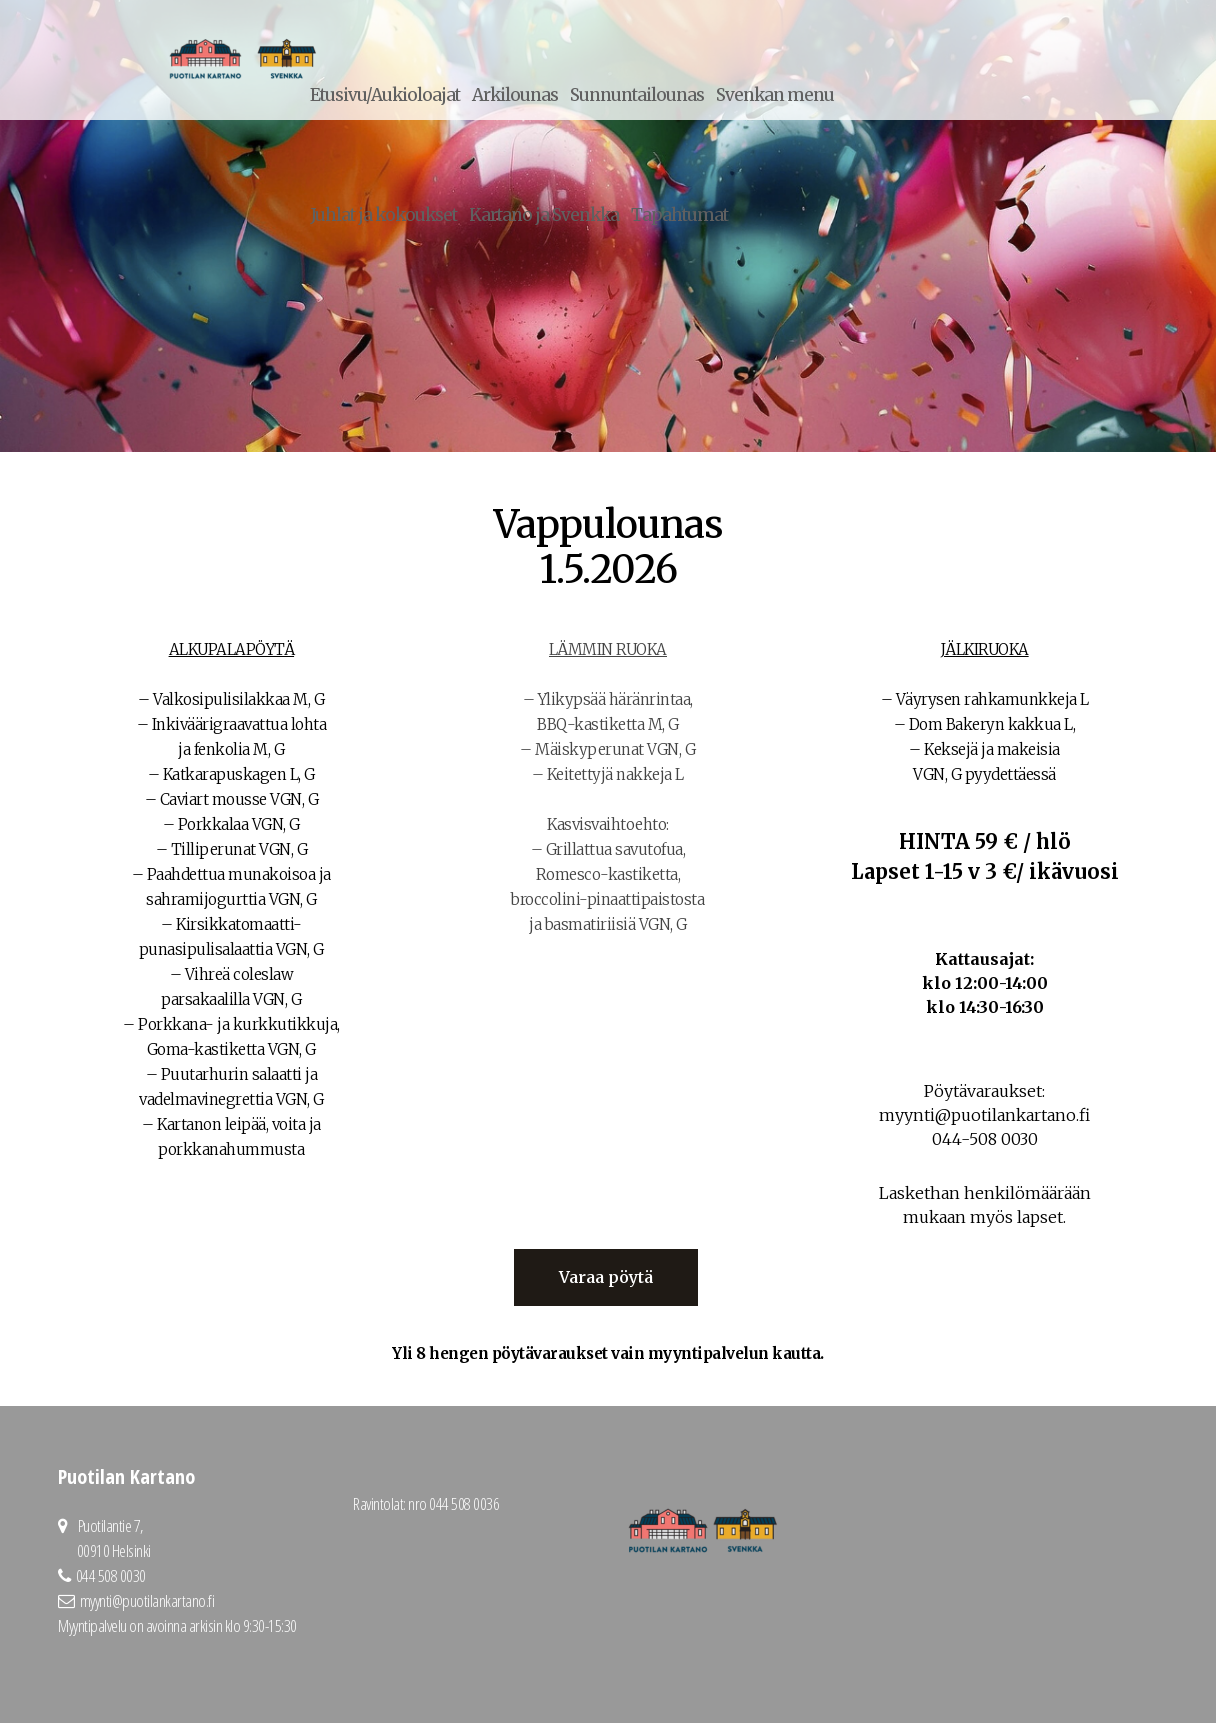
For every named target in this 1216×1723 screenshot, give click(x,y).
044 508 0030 (111, 1575)
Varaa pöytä (606, 1277)
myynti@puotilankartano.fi (147, 1600)
